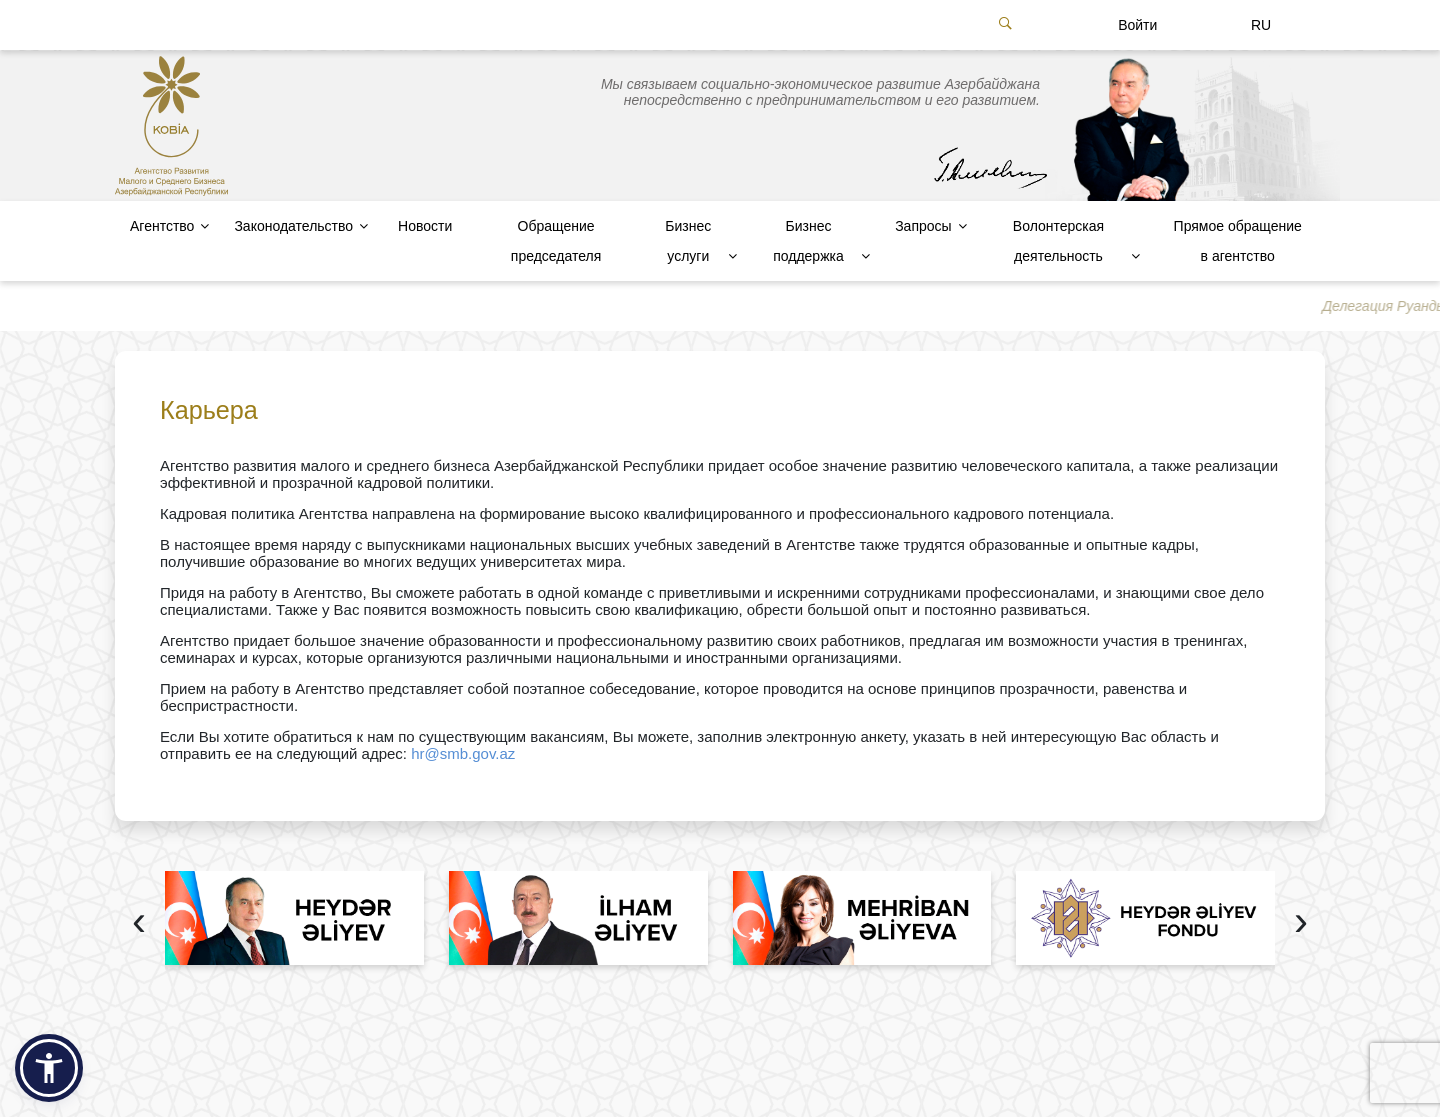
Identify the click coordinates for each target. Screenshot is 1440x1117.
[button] (49, 1068)
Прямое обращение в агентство (1238, 241)
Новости (425, 226)
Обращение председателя (556, 241)
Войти (1137, 25)
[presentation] (139, 923)
